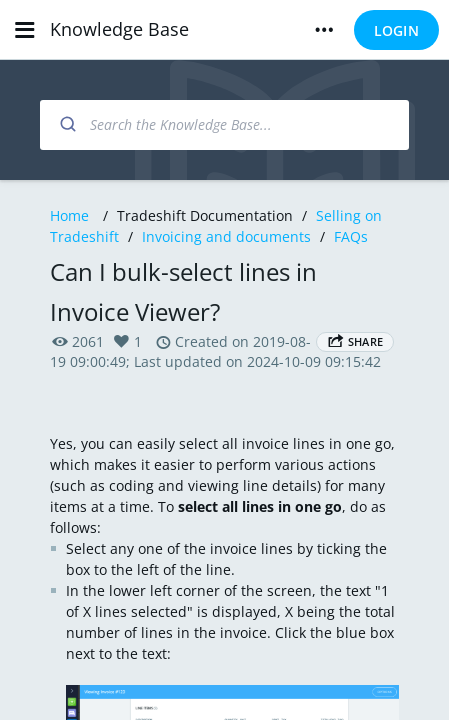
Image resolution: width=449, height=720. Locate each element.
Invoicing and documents (226, 236)
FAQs (351, 236)
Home (69, 215)
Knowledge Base (119, 29)
